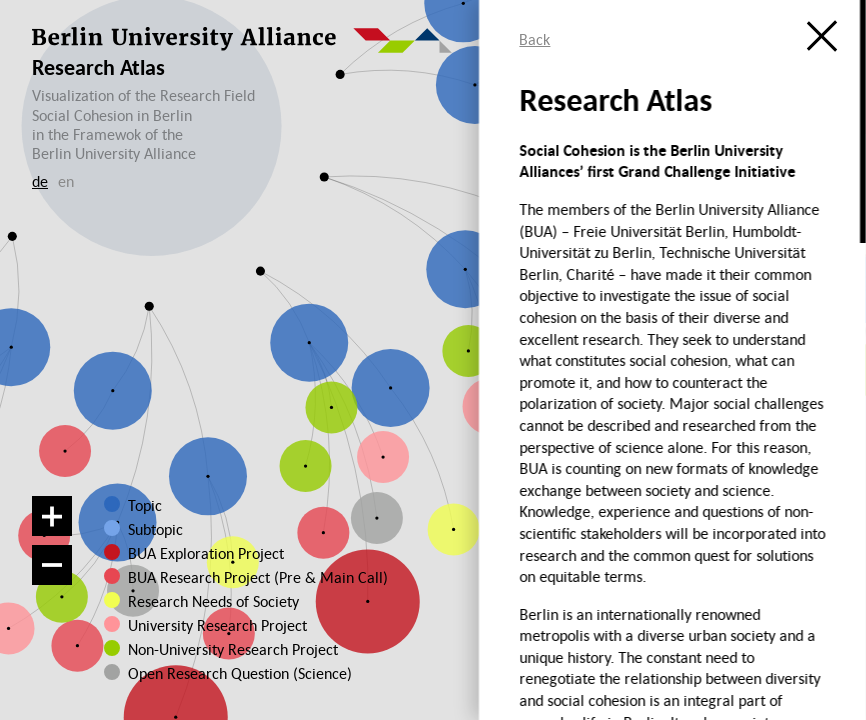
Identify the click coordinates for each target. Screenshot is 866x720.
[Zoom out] (52, 565)
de (40, 181)
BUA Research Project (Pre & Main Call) (258, 577)
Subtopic (155, 529)
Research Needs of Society (213, 601)
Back (534, 39)
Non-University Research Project (227, 649)
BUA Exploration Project (206, 553)
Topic (145, 505)
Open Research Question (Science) (227, 673)
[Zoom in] (52, 516)
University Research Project (215, 625)
